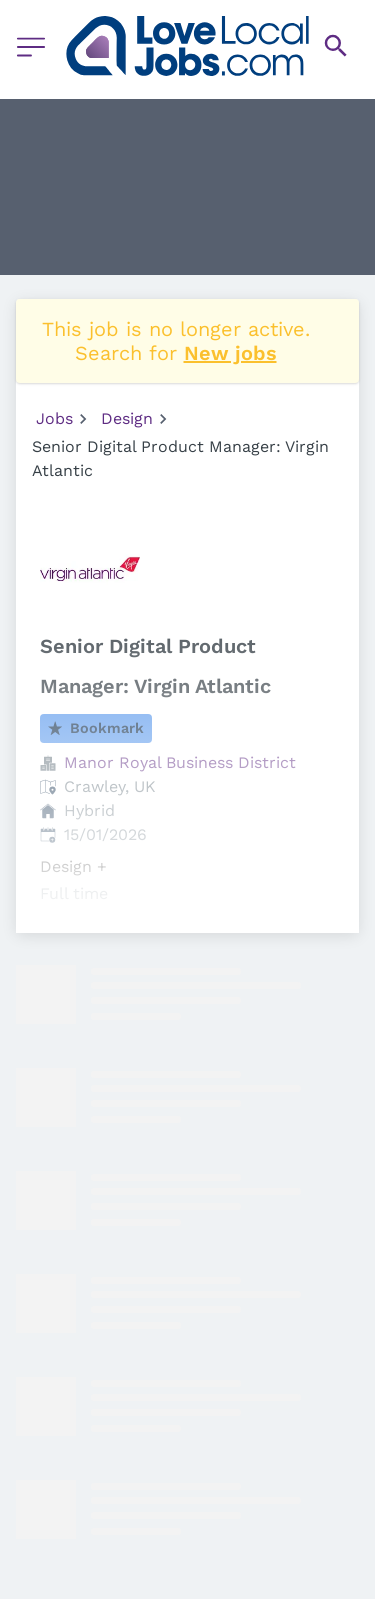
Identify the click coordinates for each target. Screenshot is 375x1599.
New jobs (230, 353)
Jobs (54, 418)
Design (127, 418)
